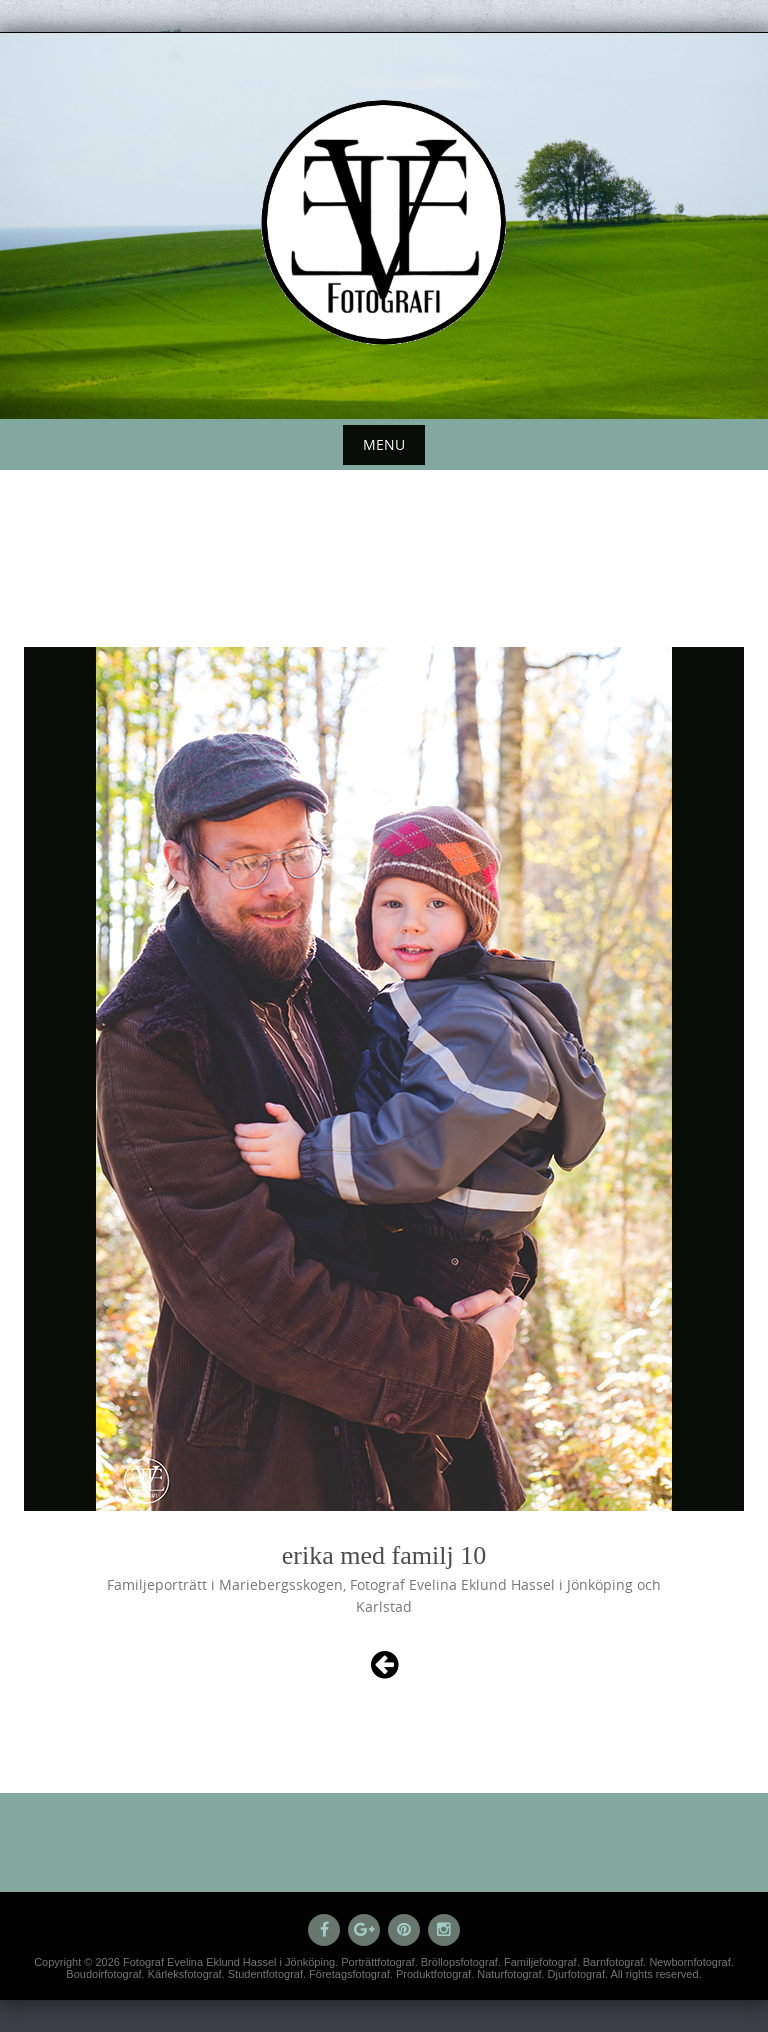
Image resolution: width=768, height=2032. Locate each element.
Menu (384, 444)
